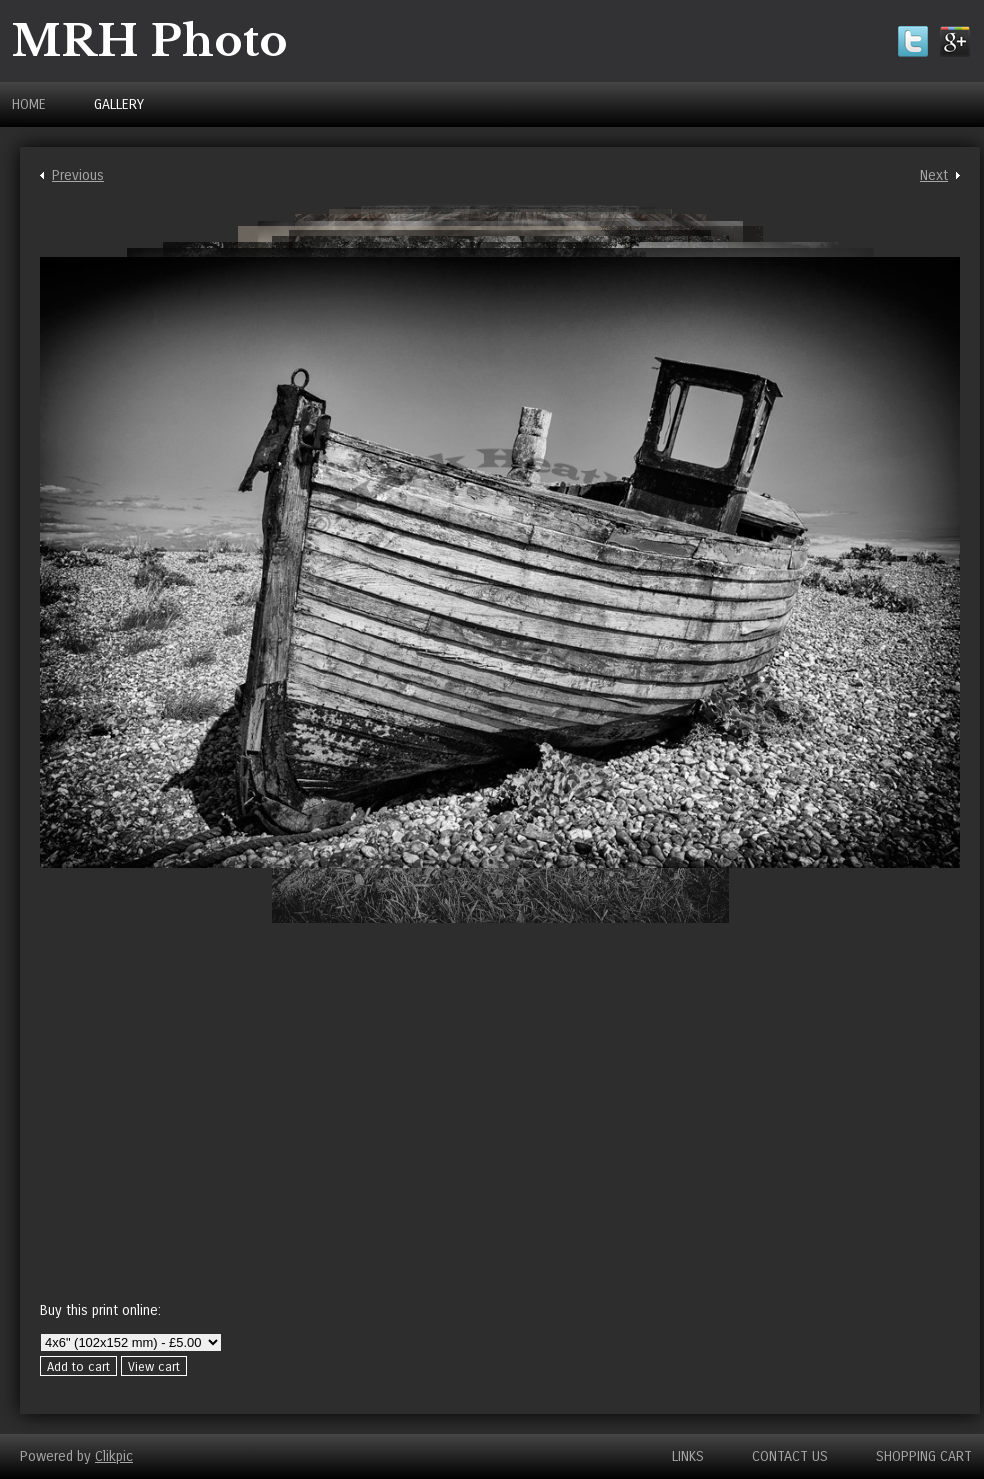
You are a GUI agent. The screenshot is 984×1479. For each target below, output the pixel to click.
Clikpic (114, 1456)
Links (688, 1456)
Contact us (790, 1456)
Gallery (119, 104)
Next (934, 175)
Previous (78, 175)
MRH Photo (150, 41)
